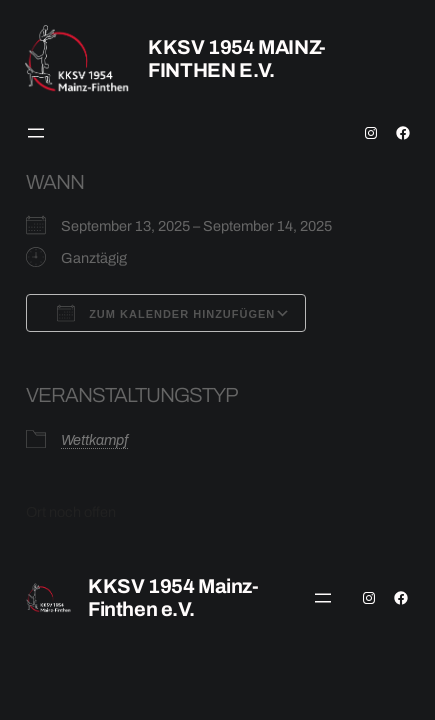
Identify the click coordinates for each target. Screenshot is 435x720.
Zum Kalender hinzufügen (166, 313)
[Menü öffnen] (36, 133)
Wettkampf (94, 440)
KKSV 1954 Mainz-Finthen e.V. (237, 58)
